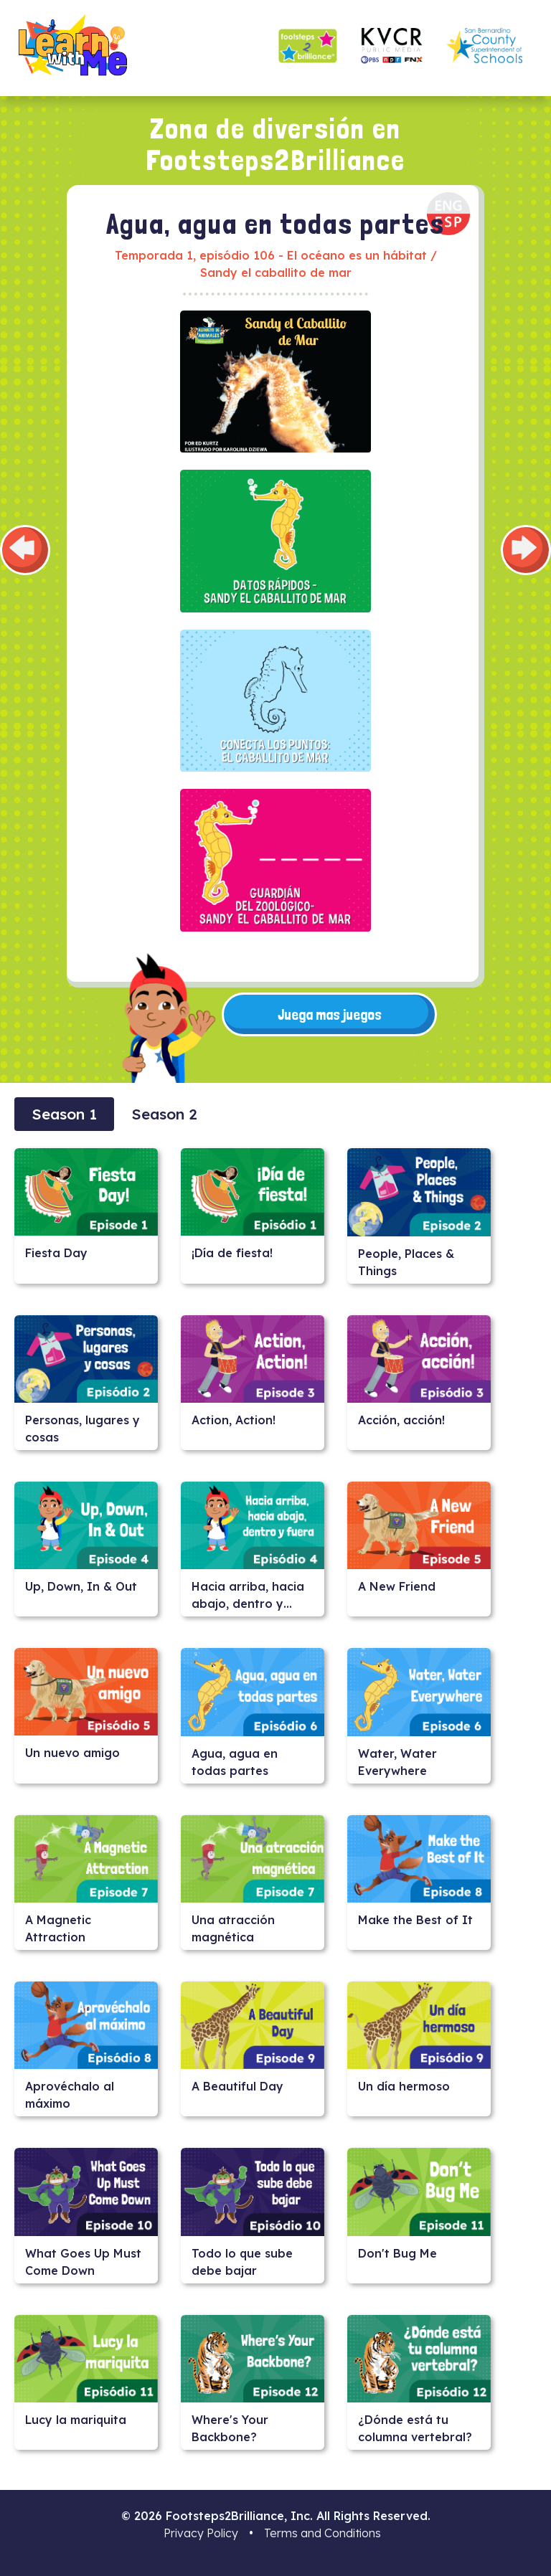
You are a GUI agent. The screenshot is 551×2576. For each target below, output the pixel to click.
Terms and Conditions (322, 2533)
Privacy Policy (201, 2533)
